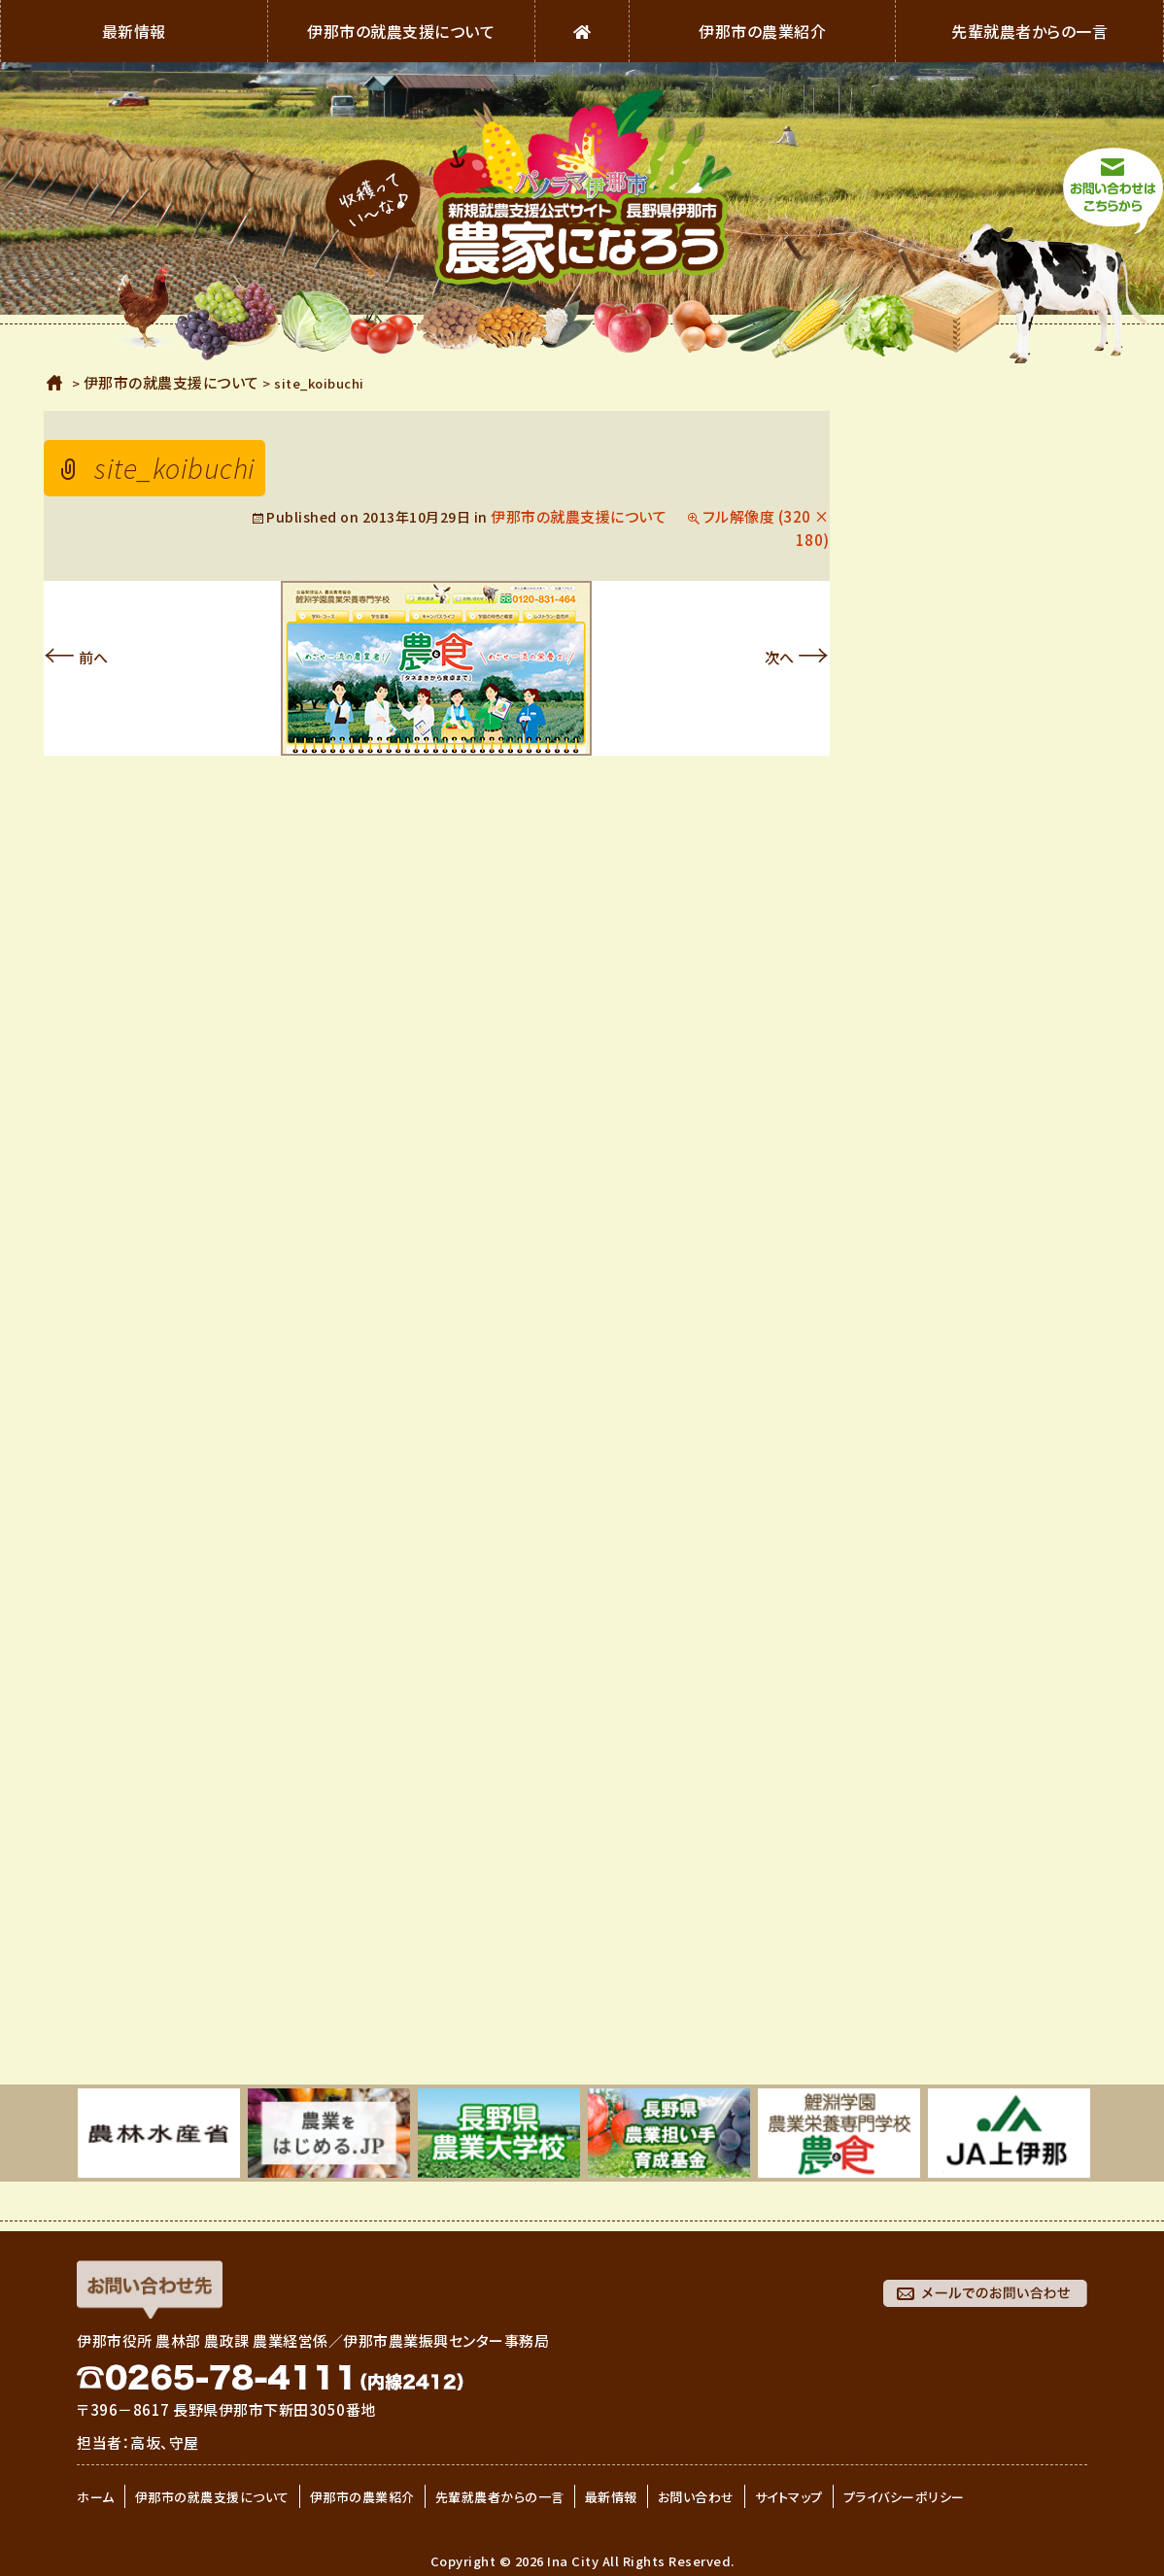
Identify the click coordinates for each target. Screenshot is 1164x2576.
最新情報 (134, 31)
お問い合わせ (696, 2497)
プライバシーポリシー (904, 2497)
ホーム (55, 382)
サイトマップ (789, 2497)
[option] (159, 2133)
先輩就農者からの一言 (1029, 31)
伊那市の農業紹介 (762, 31)
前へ (76, 657)
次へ (797, 657)
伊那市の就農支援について (401, 31)
